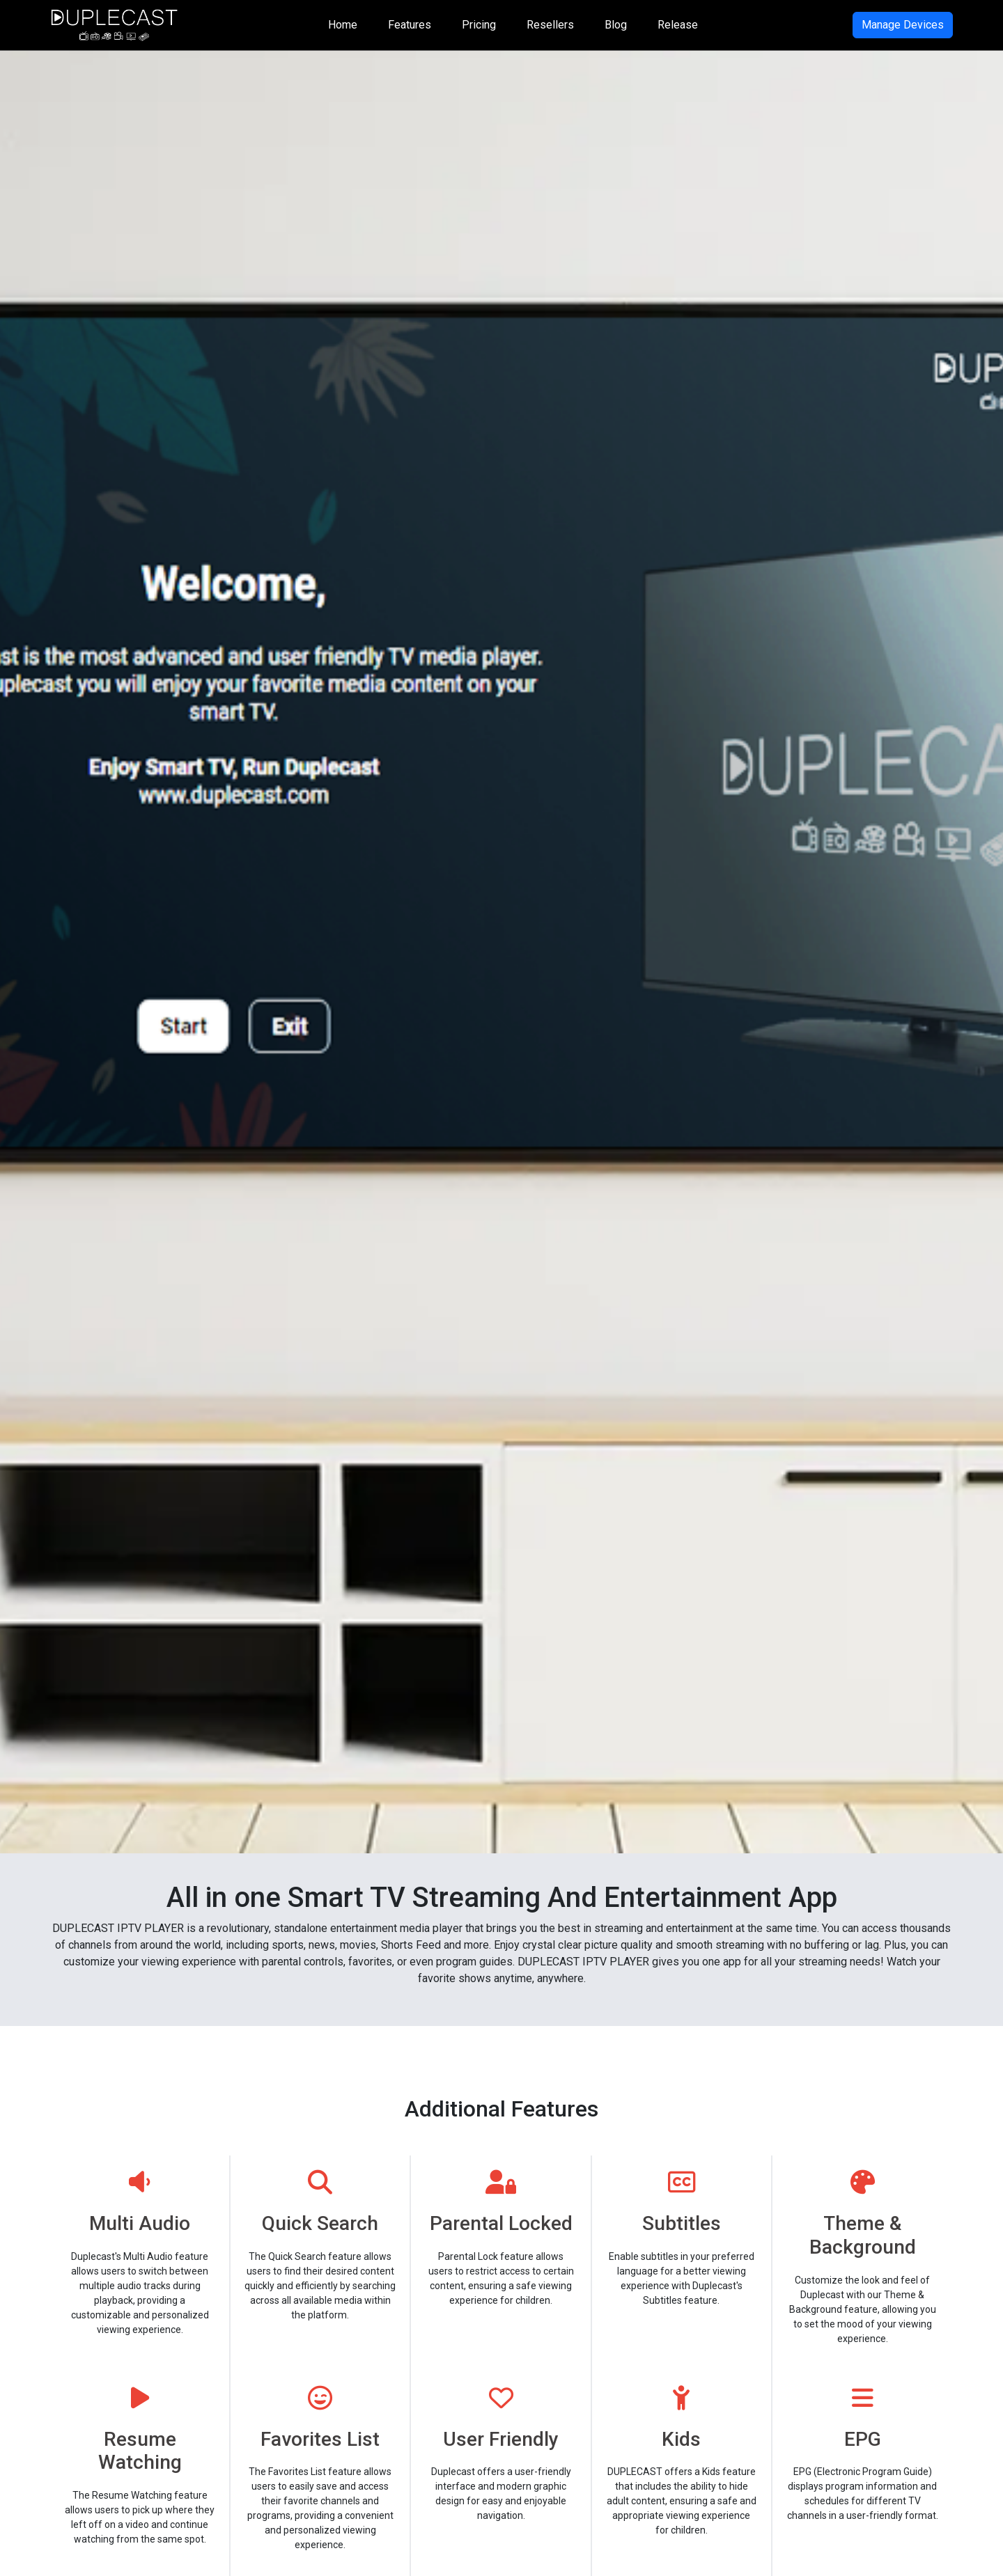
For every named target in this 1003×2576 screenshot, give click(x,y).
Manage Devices (903, 24)
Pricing (479, 24)
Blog (616, 24)
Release (678, 24)
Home (342, 24)
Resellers (550, 24)
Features (409, 24)
